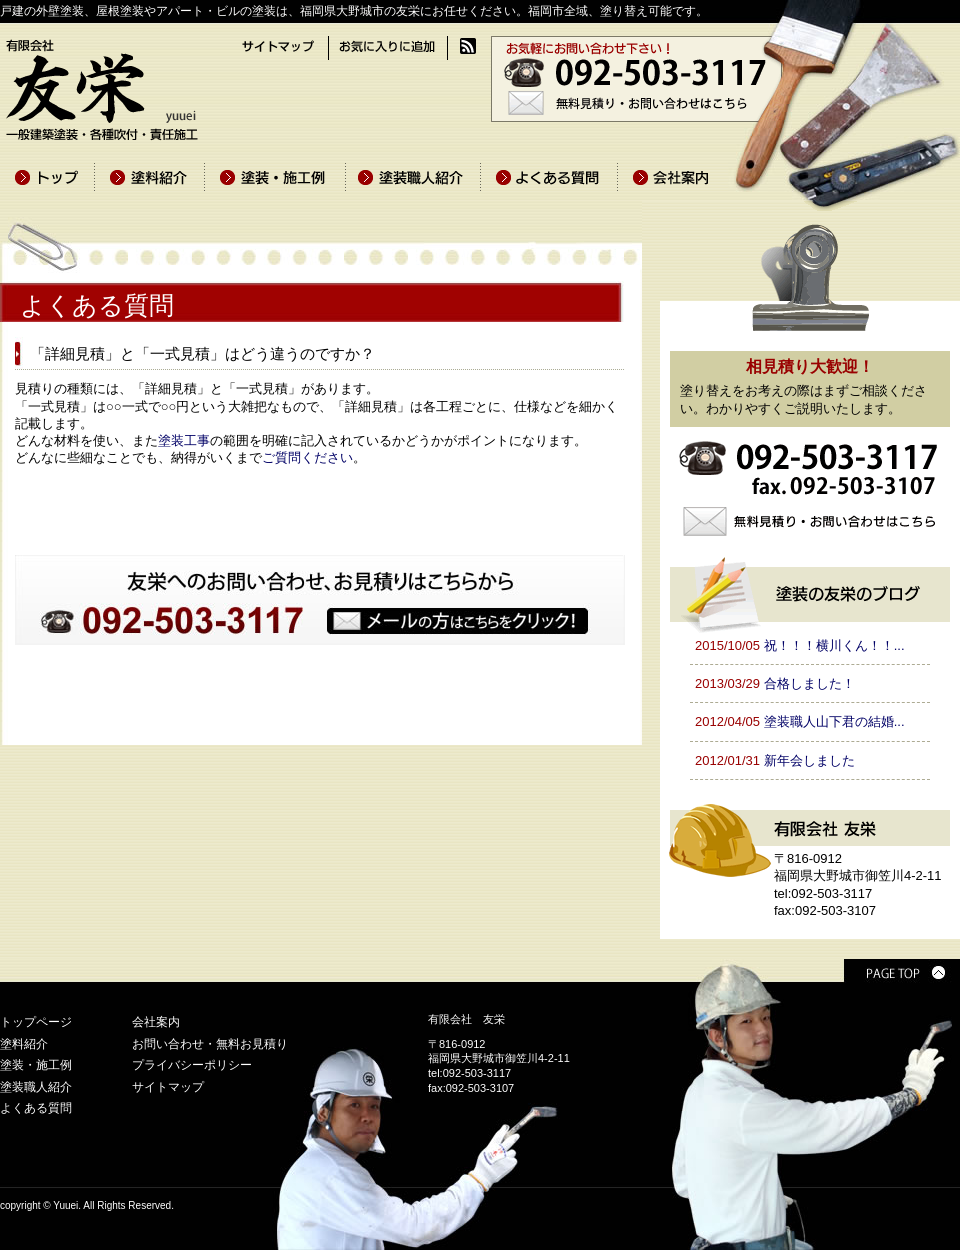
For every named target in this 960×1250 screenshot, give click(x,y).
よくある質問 (36, 1108)
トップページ (36, 1022)
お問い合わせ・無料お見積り (210, 1044)
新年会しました (809, 760)
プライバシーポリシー (192, 1065)
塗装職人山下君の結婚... (834, 721)
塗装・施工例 (36, 1065)
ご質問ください (307, 457)
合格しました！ (809, 683)
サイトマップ (168, 1087)
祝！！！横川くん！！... (834, 645)
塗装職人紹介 (36, 1087)
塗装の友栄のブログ (810, 592)
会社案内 (156, 1022)
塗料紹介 (24, 1044)
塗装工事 (184, 440)
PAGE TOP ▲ (902, 970)
